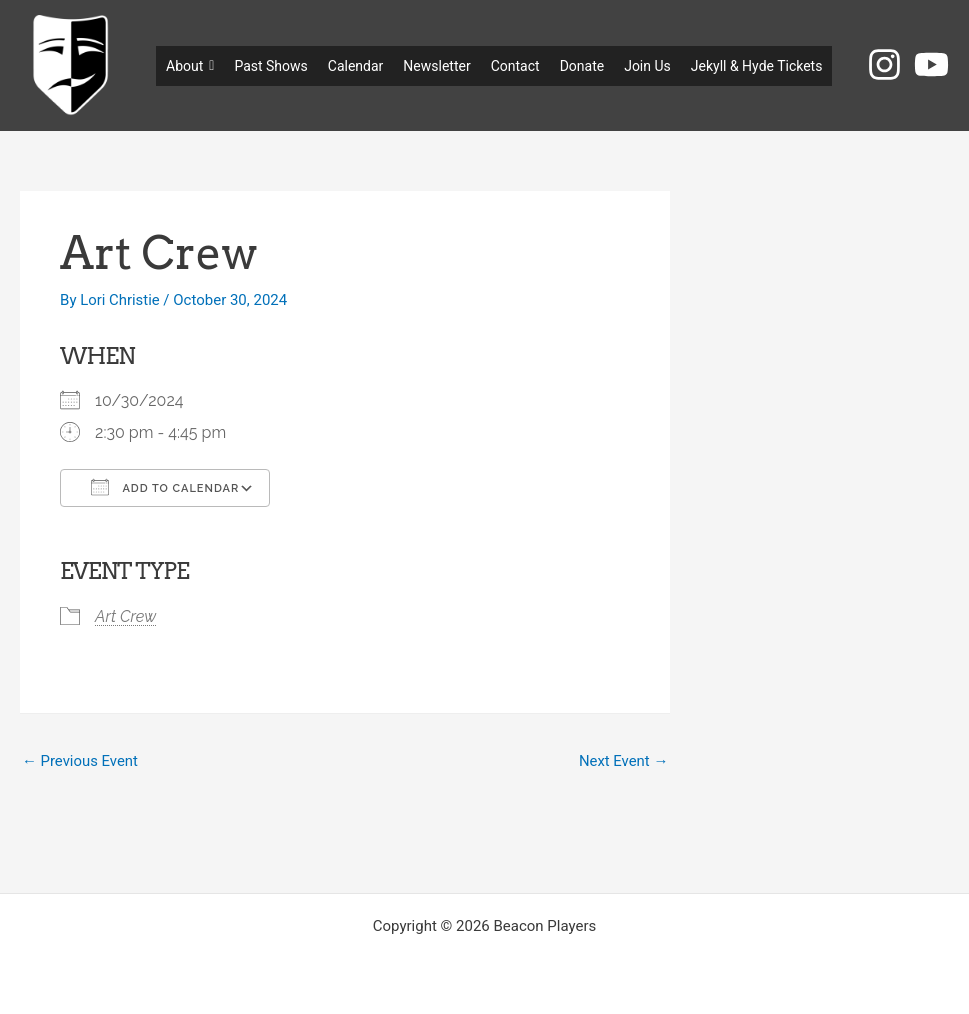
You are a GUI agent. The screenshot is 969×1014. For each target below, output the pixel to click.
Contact (515, 66)
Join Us (647, 66)
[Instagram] (884, 64)
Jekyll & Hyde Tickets (757, 66)
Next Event (623, 761)
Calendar (356, 66)
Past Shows (270, 66)
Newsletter (436, 66)
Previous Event (80, 761)
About (190, 66)
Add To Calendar (165, 487)
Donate (582, 66)
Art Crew (125, 616)
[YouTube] (931, 64)
